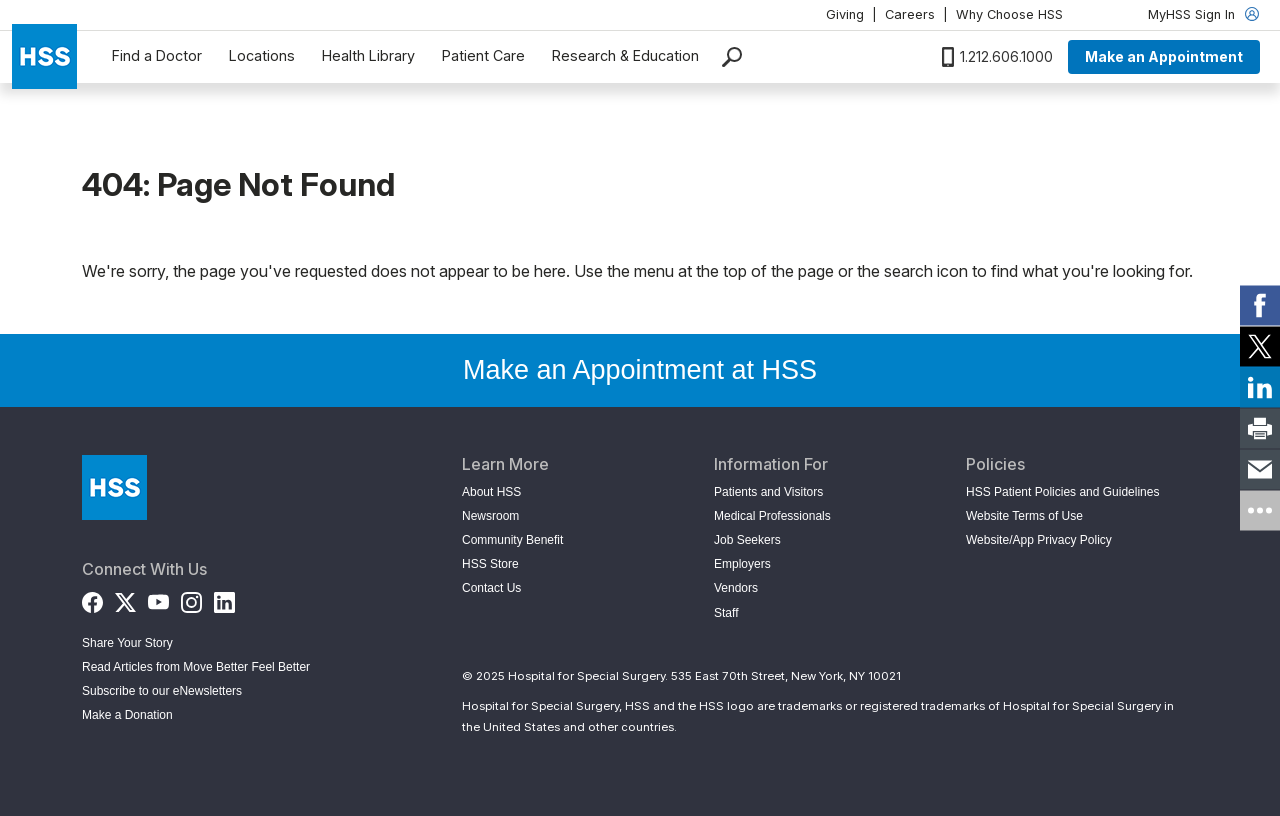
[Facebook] (92, 598)
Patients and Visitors (768, 492)
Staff (726, 613)
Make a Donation (127, 715)
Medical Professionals (772, 516)
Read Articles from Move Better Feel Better (196, 667)
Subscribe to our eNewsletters (162, 691)
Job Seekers (747, 540)
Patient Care (483, 55)
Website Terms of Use (1024, 516)
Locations (262, 55)
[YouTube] (158, 598)
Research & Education (625, 55)
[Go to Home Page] (114, 487)
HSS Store (490, 564)
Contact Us (491, 588)
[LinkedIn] (224, 598)
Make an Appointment (1164, 56)
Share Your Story (127, 643)
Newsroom (490, 516)
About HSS (491, 492)
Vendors (736, 588)
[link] (1260, 306)
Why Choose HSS (1009, 14)
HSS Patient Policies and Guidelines (1062, 492)
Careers (910, 14)
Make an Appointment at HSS (640, 370)
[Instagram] (191, 598)
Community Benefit (512, 540)
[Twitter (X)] (125, 598)
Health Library (368, 55)
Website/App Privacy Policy (1039, 540)
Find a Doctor (157, 55)
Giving (845, 14)
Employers (742, 564)
